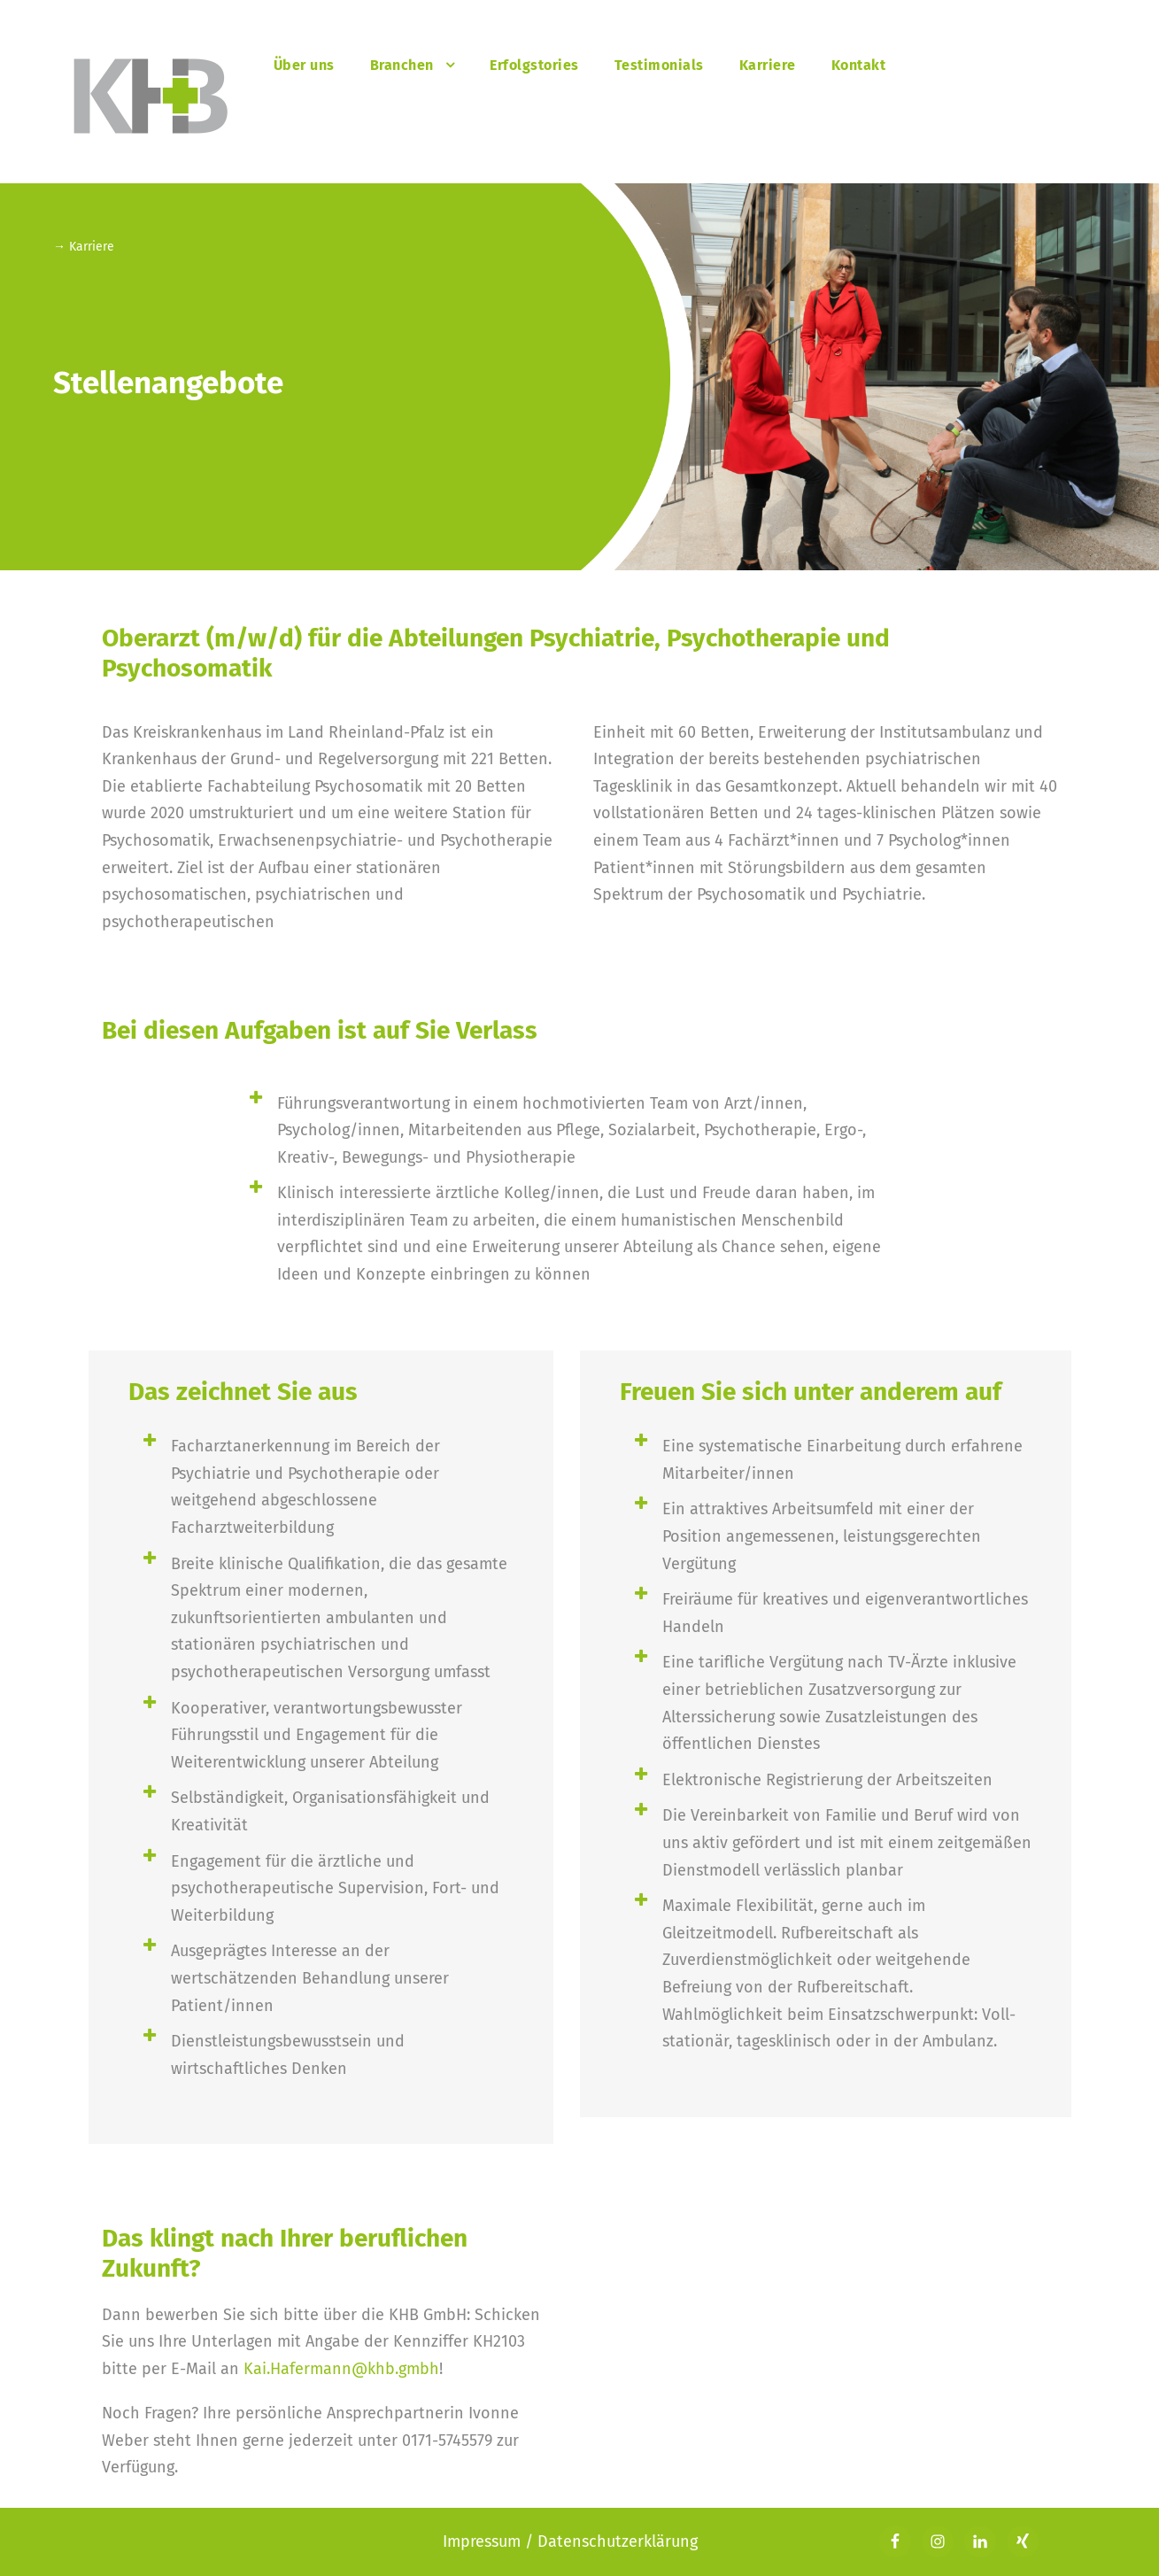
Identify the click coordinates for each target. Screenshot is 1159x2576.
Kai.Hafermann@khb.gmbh (341, 2369)
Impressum (484, 2541)
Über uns (304, 65)
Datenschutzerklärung (617, 2541)
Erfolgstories (534, 65)
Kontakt (858, 65)
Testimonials (659, 65)
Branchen (402, 65)
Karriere (767, 65)
